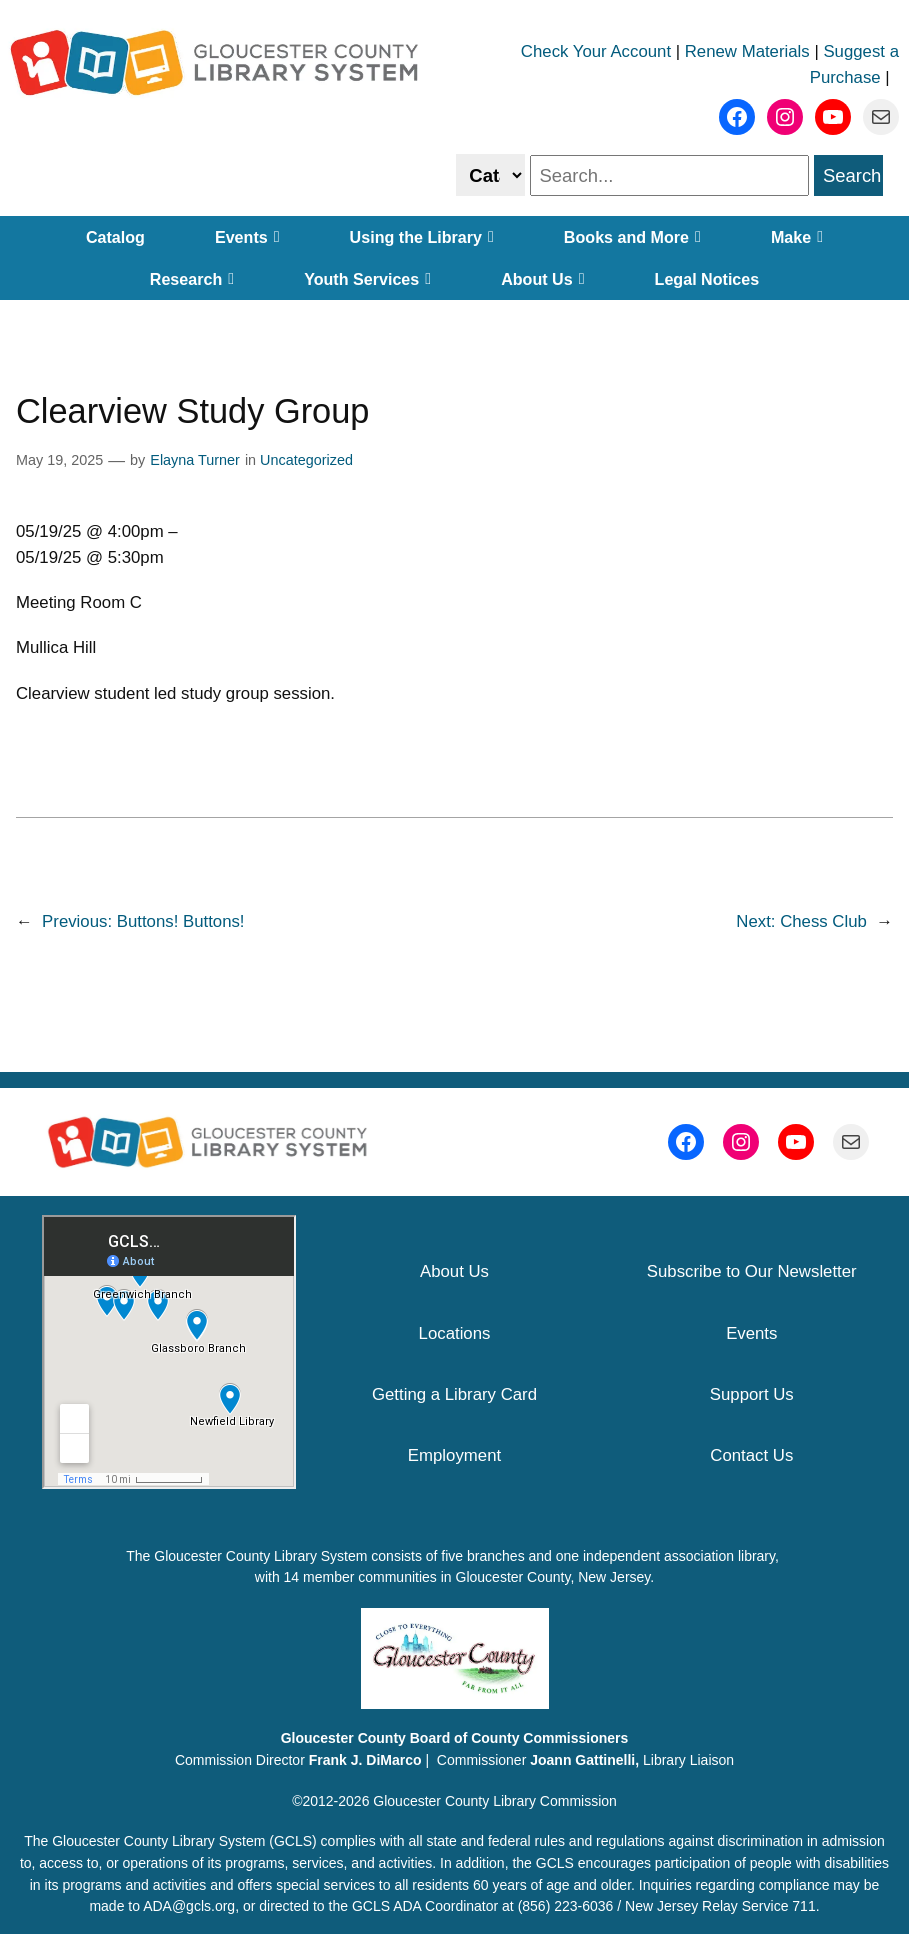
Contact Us (751, 1455)
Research (192, 279)
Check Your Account (596, 51)
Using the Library (422, 237)
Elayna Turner (195, 460)
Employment (454, 1455)
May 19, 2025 (59, 460)
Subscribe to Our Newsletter (752, 1271)
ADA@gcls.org (189, 1906)
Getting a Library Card (454, 1394)
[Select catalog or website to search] (490, 174)
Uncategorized (306, 460)
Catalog (115, 237)
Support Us (752, 1394)
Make (797, 237)
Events (247, 237)
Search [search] (852, 175)
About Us (542, 279)
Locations (455, 1333)
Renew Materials (747, 51)
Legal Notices (707, 279)
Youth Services (367, 279)
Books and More (632, 237)
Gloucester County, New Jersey (553, 1577)
